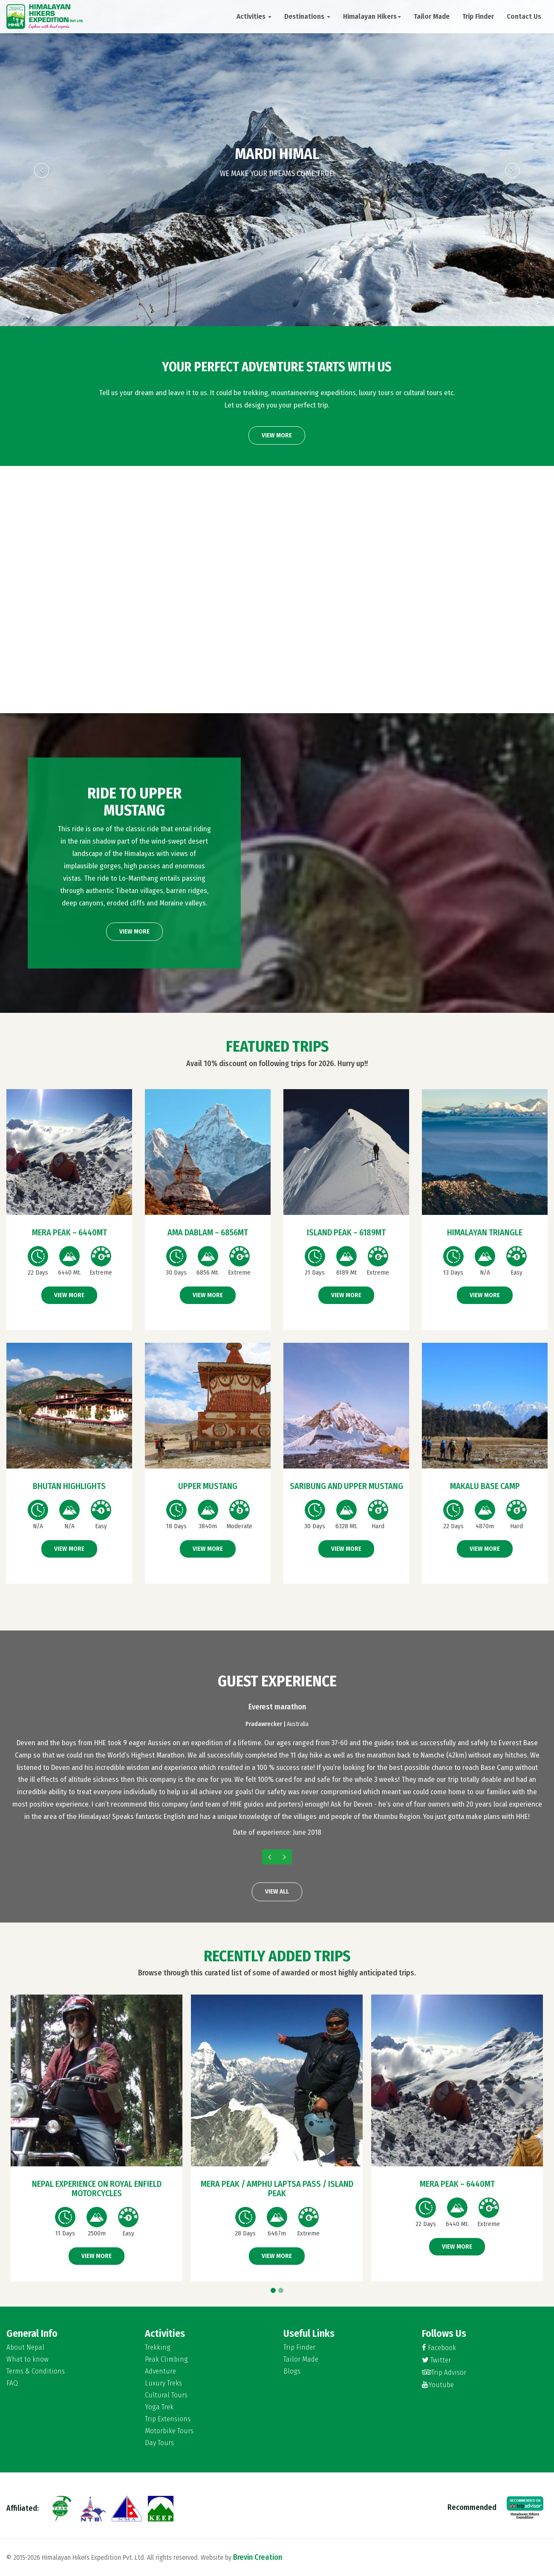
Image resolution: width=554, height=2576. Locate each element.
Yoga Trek (159, 2407)
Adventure (160, 2371)
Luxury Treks (163, 2383)
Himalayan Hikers (372, 16)
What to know (27, 2359)
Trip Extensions (167, 2419)
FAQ (12, 2383)
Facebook (439, 2348)
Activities (254, 16)
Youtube (438, 2385)
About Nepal (25, 2347)
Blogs (291, 2371)
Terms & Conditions (35, 2371)
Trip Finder (478, 16)
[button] (41, 244)
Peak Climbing (166, 2359)
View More (277, 435)
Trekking (157, 2347)
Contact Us (524, 16)
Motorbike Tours (169, 2431)
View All (277, 1891)
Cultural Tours (166, 2395)
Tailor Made (432, 16)
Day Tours (159, 2443)
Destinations (307, 16)
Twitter (436, 2360)
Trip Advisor (444, 2372)
